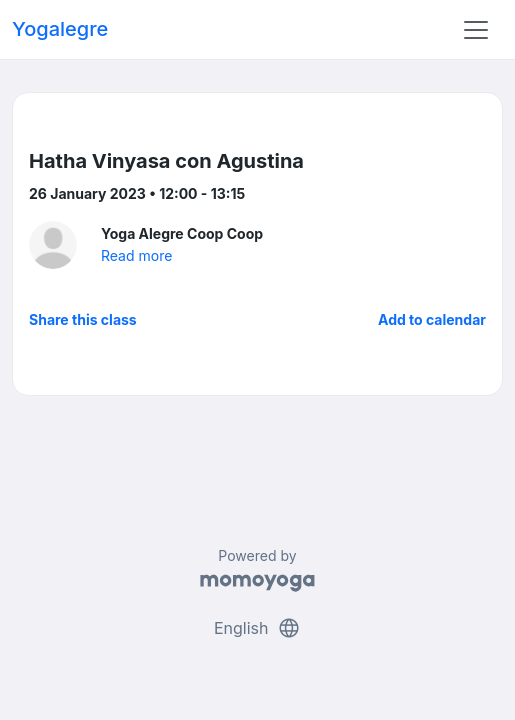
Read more (136, 255)
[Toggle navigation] (476, 30)
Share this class (83, 319)
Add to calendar (432, 319)
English (257, 628)
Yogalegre (60, 29)
